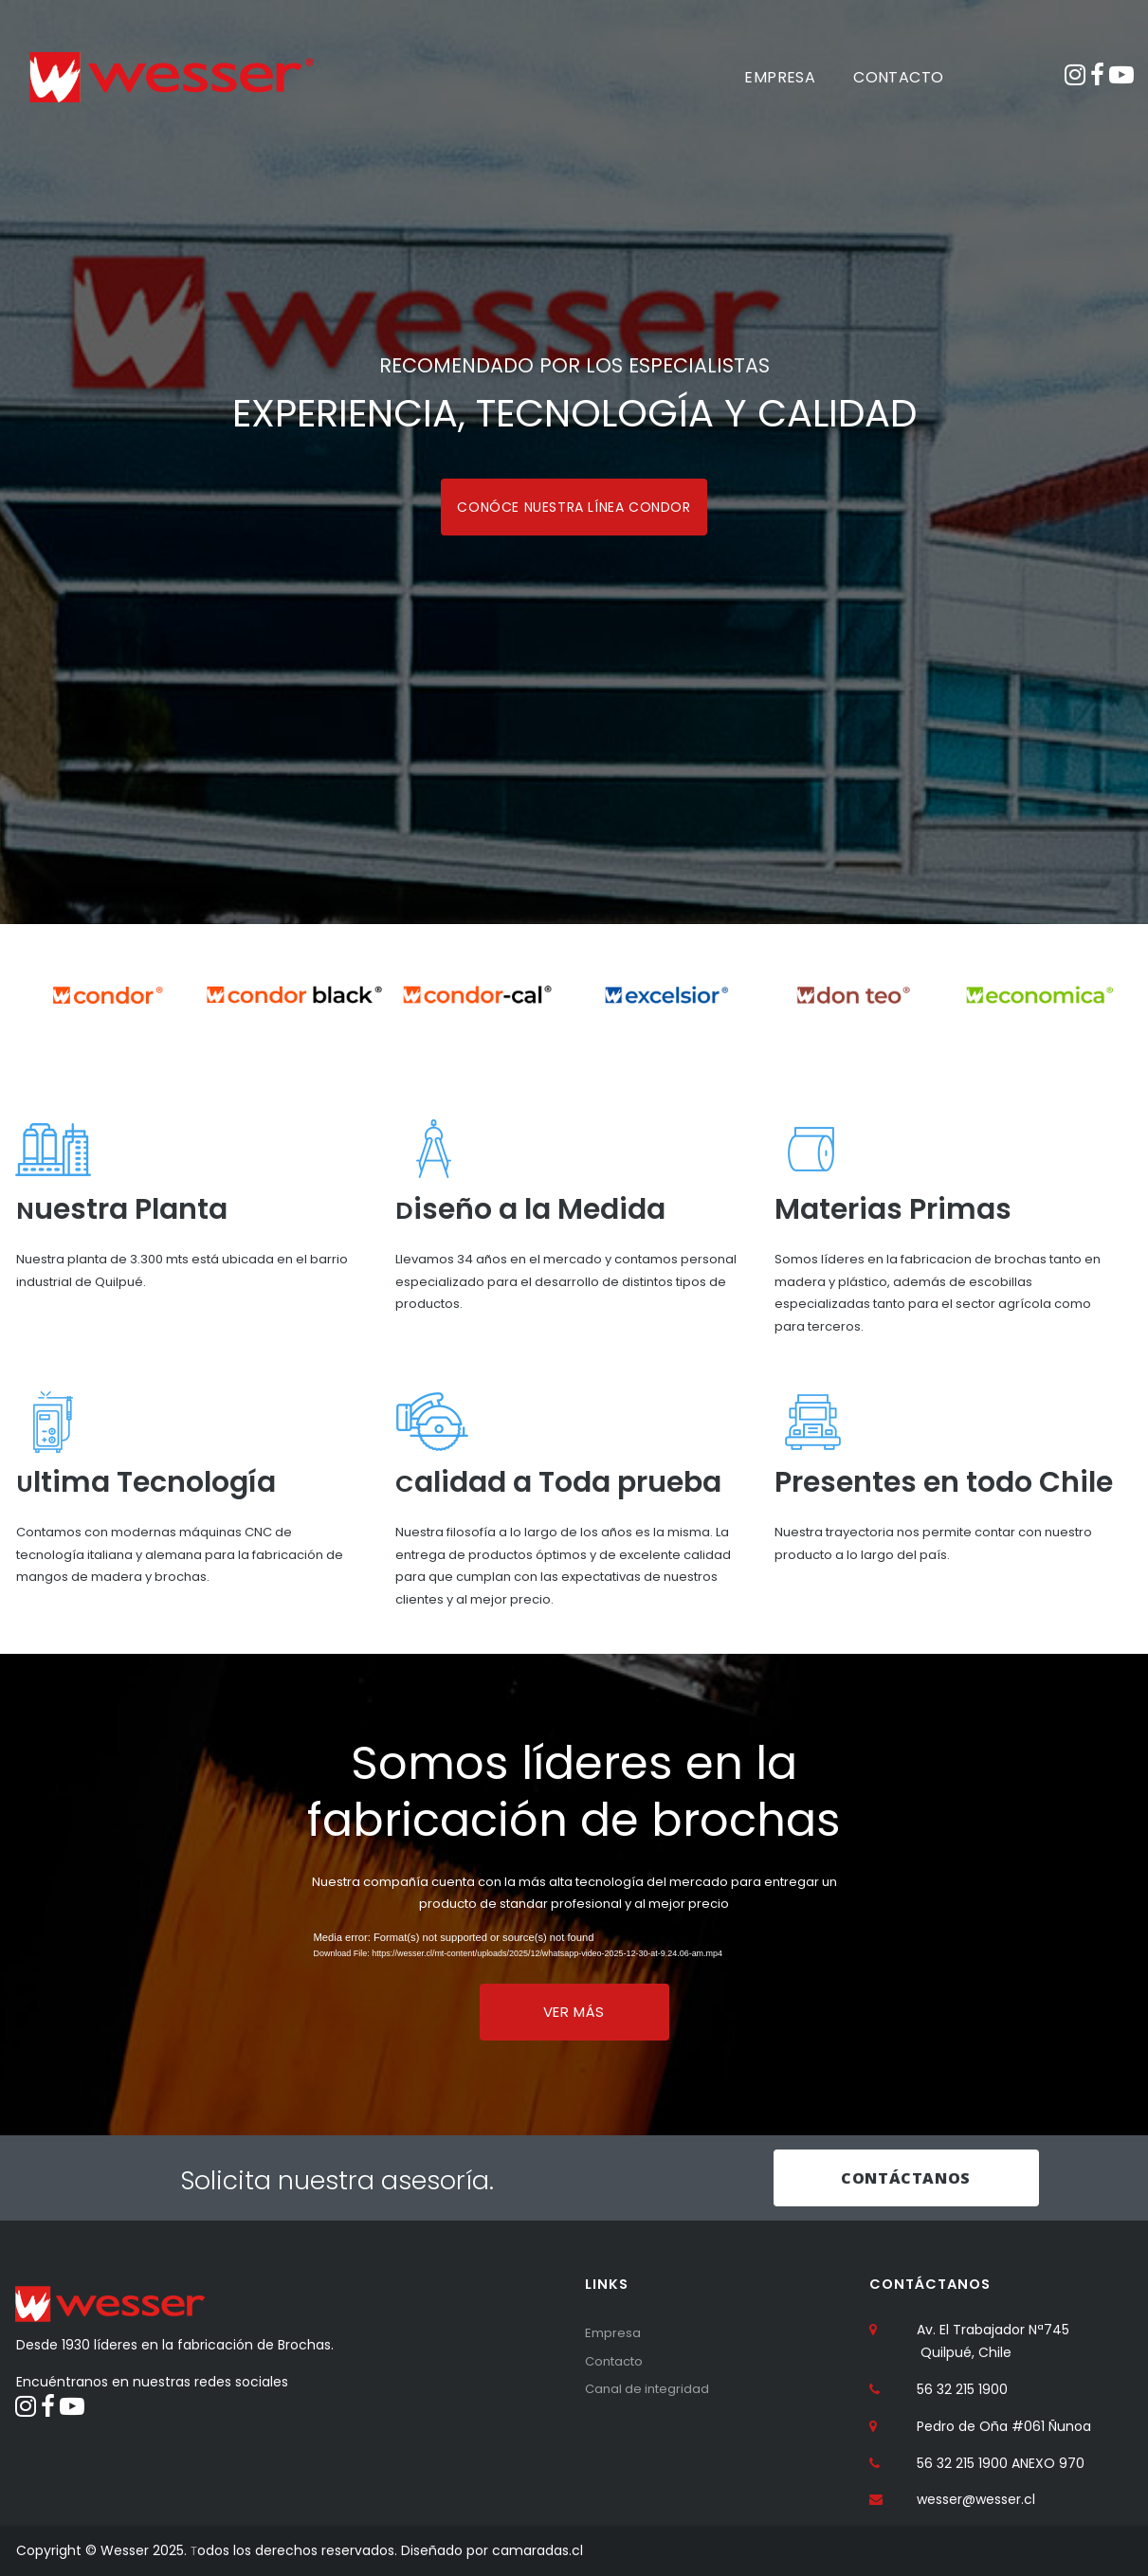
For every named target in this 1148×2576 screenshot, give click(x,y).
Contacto (617, 2358)
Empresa (614, 2331)
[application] (574, 1949)
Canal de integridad (650, 2387)
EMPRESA (779, 77)
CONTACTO (898, 77)
